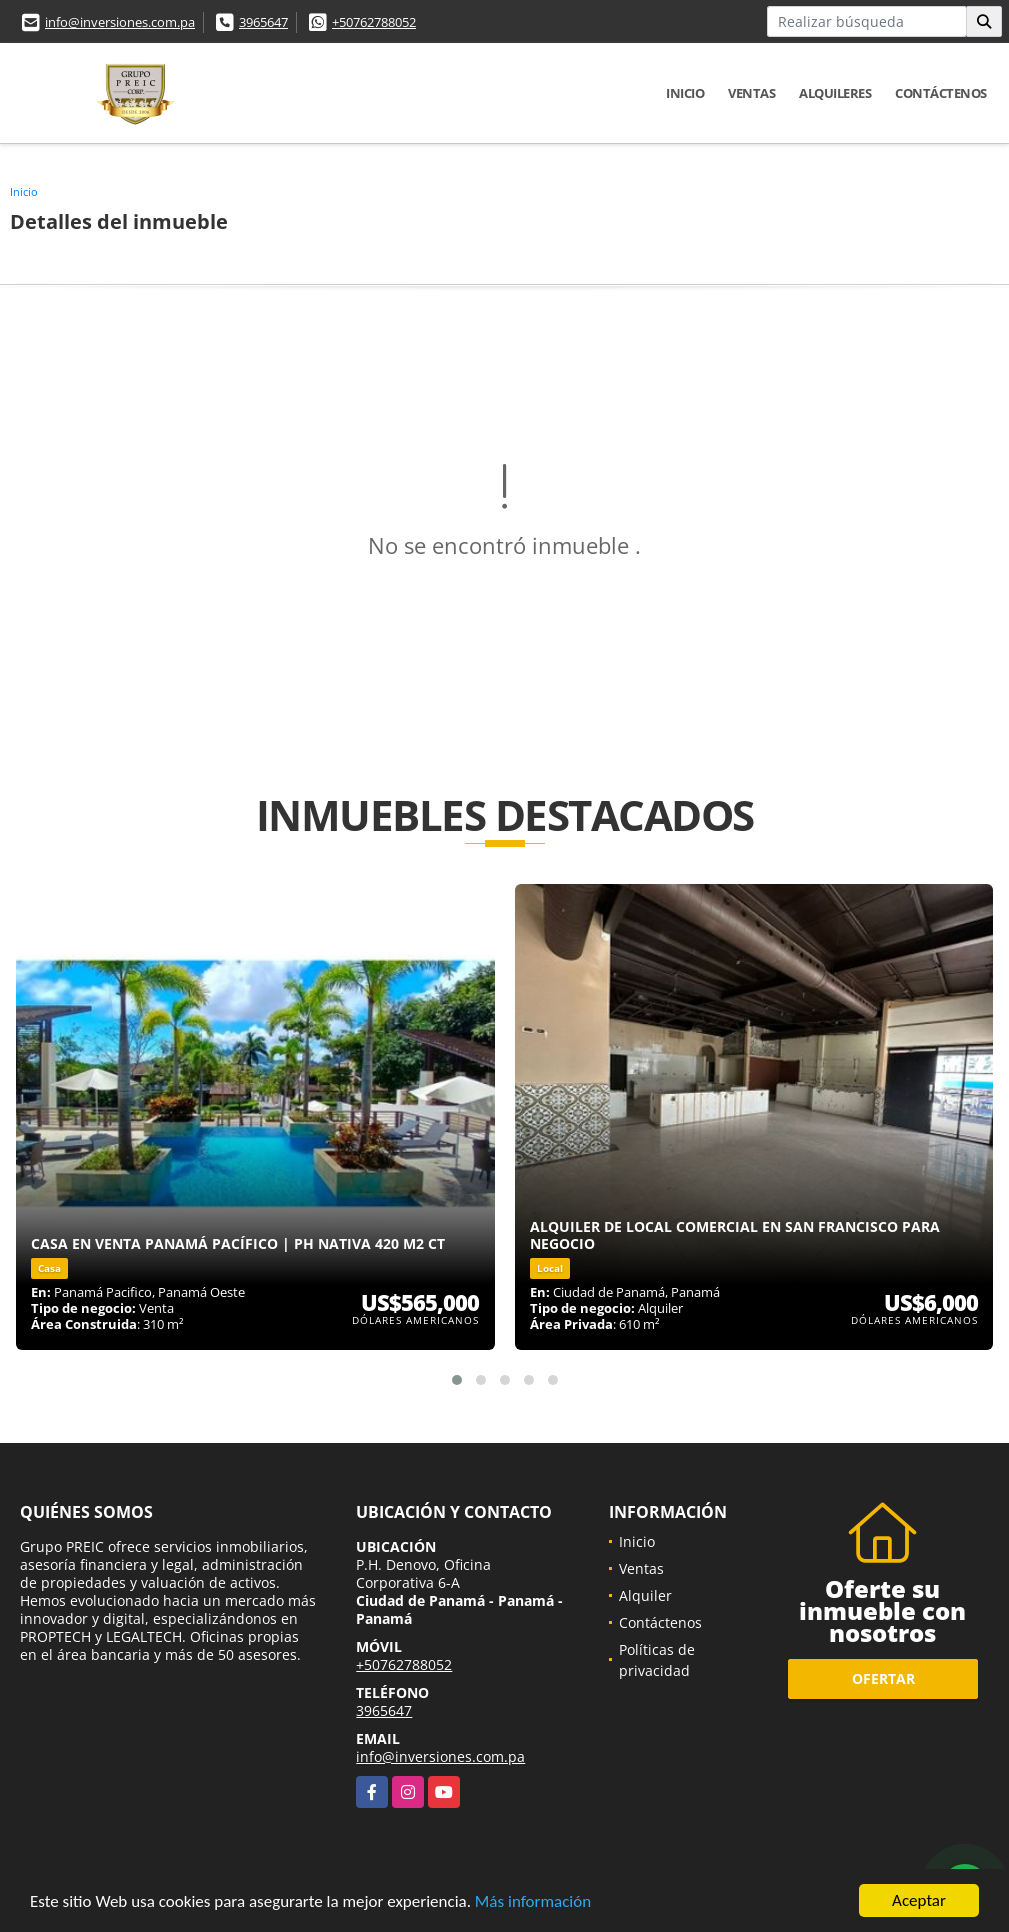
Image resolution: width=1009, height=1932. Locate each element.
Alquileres (835, 93)
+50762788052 (374, 22)
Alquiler (645, 1595)
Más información (533, 1905)
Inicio (685, 93)
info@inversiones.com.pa (120, 22)
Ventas (751, 93)
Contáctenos (941, 93)
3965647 (263, 22)
